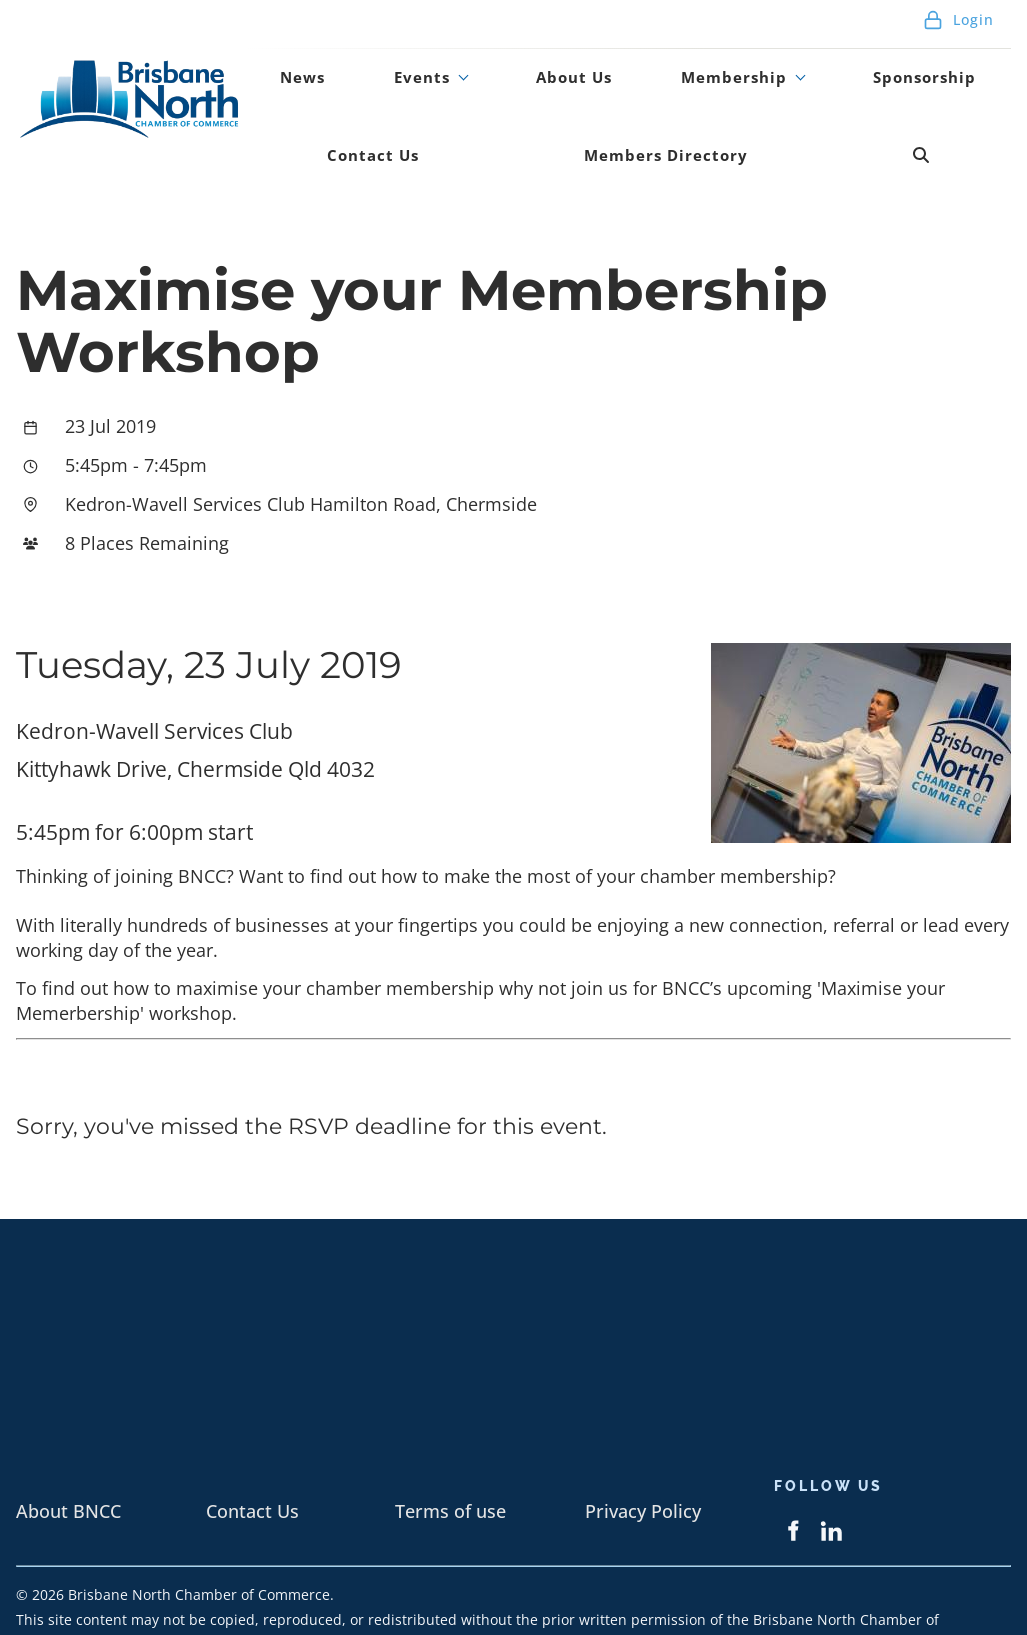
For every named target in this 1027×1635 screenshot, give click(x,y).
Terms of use (450, 1457)
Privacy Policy (643, 1457)
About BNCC (68, 1457)
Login (958, 19)
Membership (633, 64)
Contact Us (943, 64)
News (286, 64)
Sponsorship (800, 64)
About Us (497, 64)
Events (374, 64)
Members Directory (480, 115)
